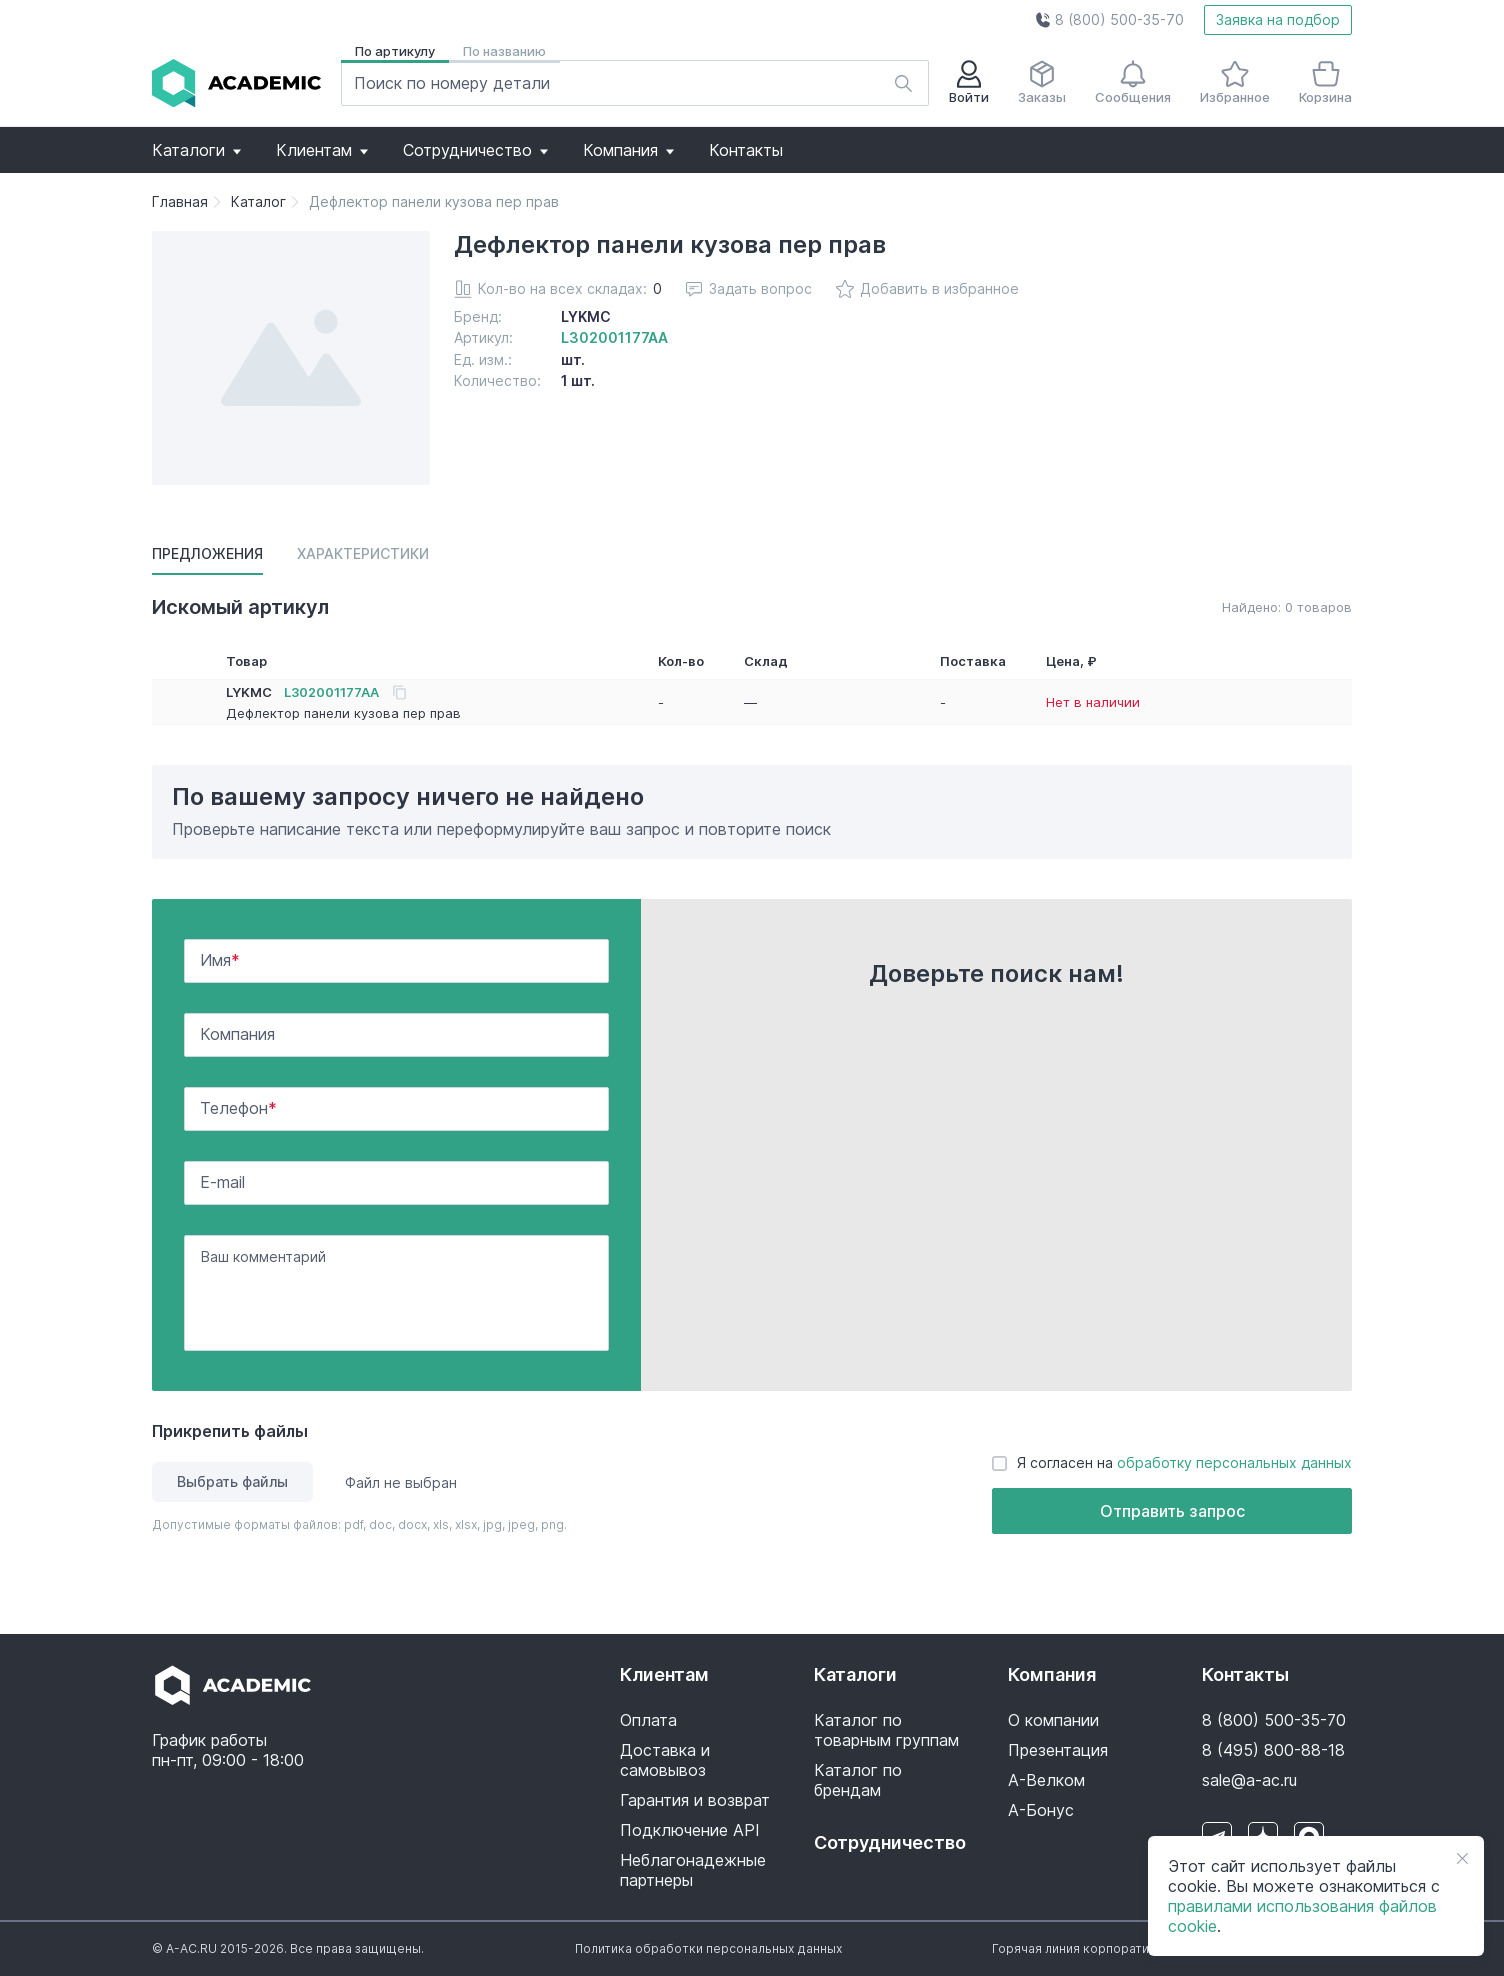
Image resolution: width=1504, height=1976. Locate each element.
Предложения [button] (207, 553)
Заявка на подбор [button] (1278, 19)
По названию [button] (504, 51)
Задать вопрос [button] (749, 288)
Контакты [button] (746, 150)
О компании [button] (1053, 1720)
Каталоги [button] (196, 150)
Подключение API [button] (690, 1830)
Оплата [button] (648, 1720)
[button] (1109, 20)
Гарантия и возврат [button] (695, 1800)
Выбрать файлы (232, 1481)
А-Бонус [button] (1041, 1810)
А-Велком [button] (1046, 1780)
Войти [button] (969, 82)
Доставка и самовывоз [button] (665, 1760)
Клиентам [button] (322, 150)
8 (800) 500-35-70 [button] (1274, 1720)
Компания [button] (628, 150)
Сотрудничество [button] (475, 150)
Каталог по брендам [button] (858, 1780)
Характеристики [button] (363, 553)
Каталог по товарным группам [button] (886, 1730)
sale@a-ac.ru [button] (1249, 1780)
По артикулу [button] (395, 51)
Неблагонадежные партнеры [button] (693, 1870)
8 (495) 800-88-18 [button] (1273, 1750)
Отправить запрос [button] (1172, 1511)
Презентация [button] (1058, 1750)
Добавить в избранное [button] (927, 289)
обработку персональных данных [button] (1234, 1462)
